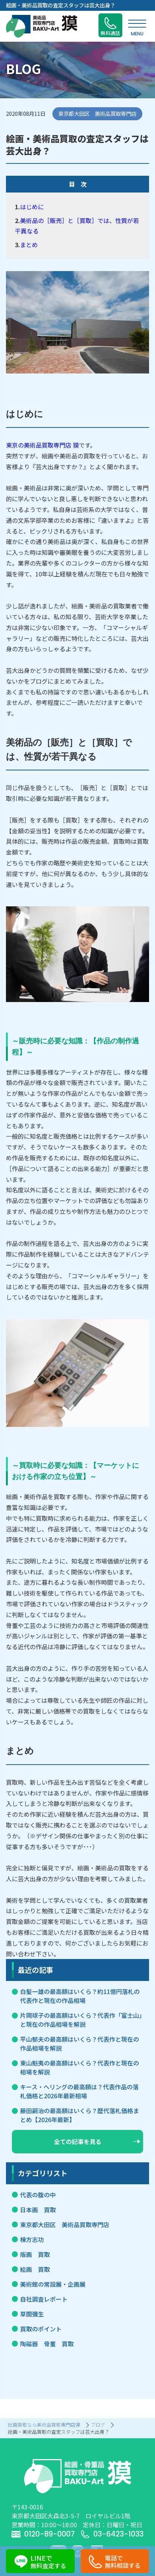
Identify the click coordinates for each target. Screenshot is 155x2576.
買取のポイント (41, 2328)
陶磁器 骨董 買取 (47, 2343)
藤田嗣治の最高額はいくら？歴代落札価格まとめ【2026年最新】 (79, 2115)
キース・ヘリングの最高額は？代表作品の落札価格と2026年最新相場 (79, 2091)
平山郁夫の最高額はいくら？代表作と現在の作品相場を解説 (79, 2043)
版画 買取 (35, 2254)
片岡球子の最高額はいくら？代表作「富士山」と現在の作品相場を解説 (81, 2020)
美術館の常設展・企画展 (52, 2284)
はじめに (32, 206)
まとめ (29, 244)
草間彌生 (32, 2313)
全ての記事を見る (97, 2141)
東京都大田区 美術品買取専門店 (64, 2224)
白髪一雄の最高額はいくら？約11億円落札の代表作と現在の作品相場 (80, 1996)
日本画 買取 (38, 2209)
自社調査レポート (44, 2298)
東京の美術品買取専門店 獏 (42, 445)
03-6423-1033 (112, 2534)
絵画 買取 (35, 2269)
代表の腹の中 (38, 2194)
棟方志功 (32, 2239)
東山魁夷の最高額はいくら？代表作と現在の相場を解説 (79, 2067)
